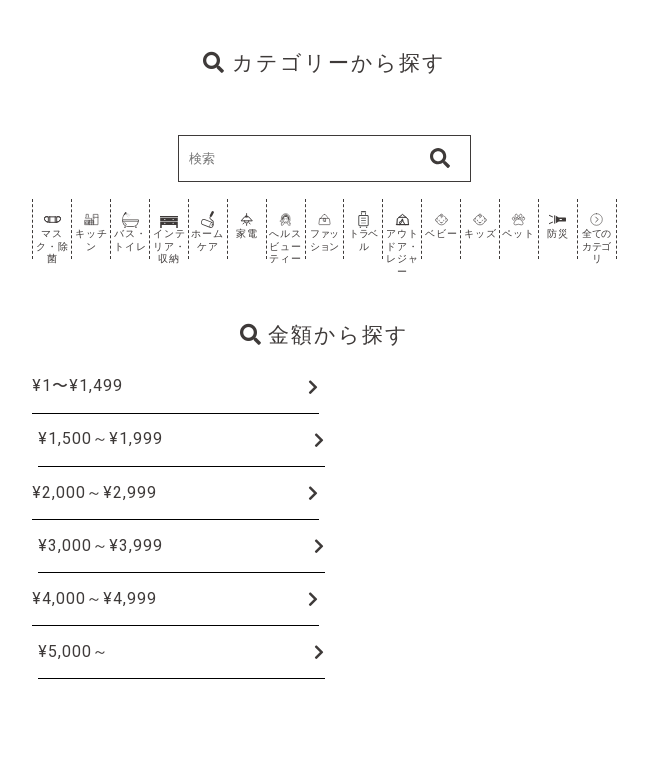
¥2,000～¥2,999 (94, 492)
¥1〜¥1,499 (77, 385)
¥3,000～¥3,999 (100, 545)
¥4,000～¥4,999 (94, 598)
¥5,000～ (73, 651)
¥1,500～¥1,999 (100, 438)
